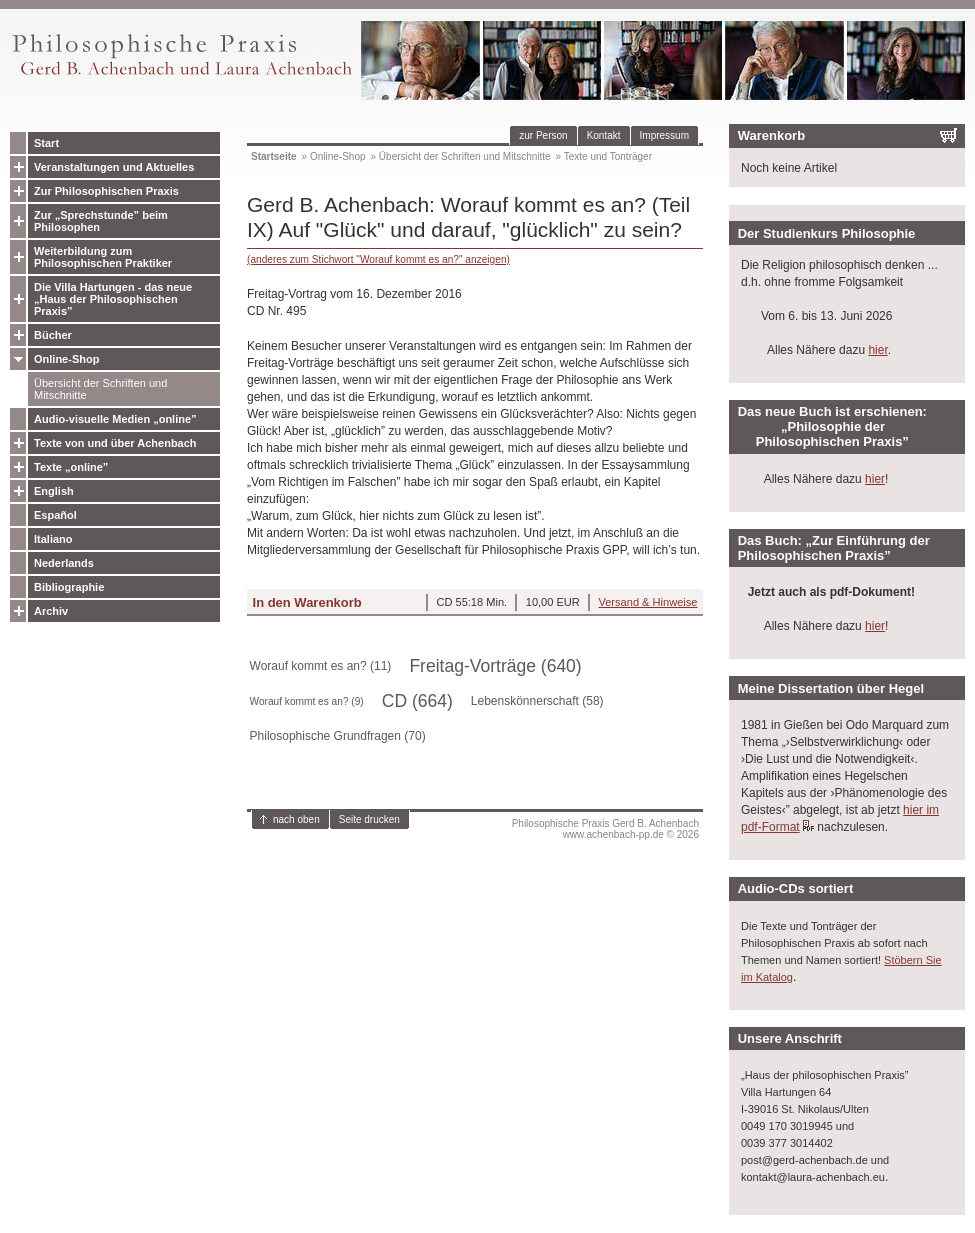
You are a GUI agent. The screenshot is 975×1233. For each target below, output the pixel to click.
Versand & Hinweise (647, 602)
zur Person (543, 135)
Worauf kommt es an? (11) (321, 666)
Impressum (664, 135)
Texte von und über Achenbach (115, 443)
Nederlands (64, 563)
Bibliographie (69, 587)
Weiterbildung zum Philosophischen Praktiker (103, 257)
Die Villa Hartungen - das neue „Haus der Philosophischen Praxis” (113, 299)
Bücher (53, 335)
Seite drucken (369, 819)
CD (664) (417, 701)
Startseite (274, 156)
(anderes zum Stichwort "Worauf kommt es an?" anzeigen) (378, 259)
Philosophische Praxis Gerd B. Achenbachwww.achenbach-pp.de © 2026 (605, 829)
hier (877, 350)
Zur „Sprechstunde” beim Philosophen (101, 221)
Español (55, 515)
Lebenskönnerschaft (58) (537, 701)
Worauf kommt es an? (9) (307, 701)
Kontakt (604, 135)
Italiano (53, 539)
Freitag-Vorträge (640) (495, 666)
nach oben (296, 819)
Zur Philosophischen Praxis (106, 191)
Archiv (51, 611)
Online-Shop (66, 359)
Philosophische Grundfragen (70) (338, 736)
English (54, 491)
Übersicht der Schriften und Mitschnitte (100, 389)
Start (46, 143)
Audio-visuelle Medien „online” (115, 419)
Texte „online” (71, 467)
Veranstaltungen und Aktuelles (114, 167)
